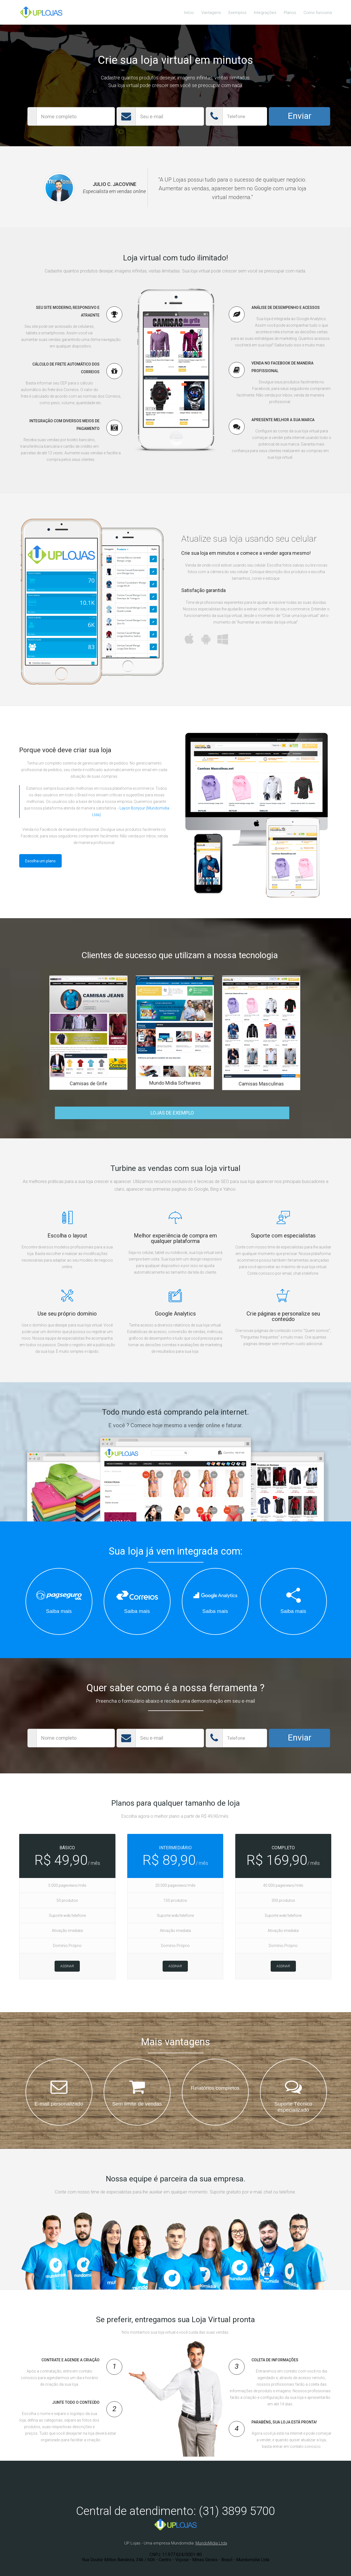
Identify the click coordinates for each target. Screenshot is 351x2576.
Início (189, 12)
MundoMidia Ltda (211, 2543)
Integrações (265, 12)
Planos (290, 12)
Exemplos (237, 12)
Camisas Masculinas (261, 1084)
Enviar (300, 116)
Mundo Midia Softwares (175, 1083)
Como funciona (318, 12)
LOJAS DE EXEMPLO (172, 1113)
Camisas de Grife (88, 1083)
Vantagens (211, 12)
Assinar (67, 1966)
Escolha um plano (40, 861)
